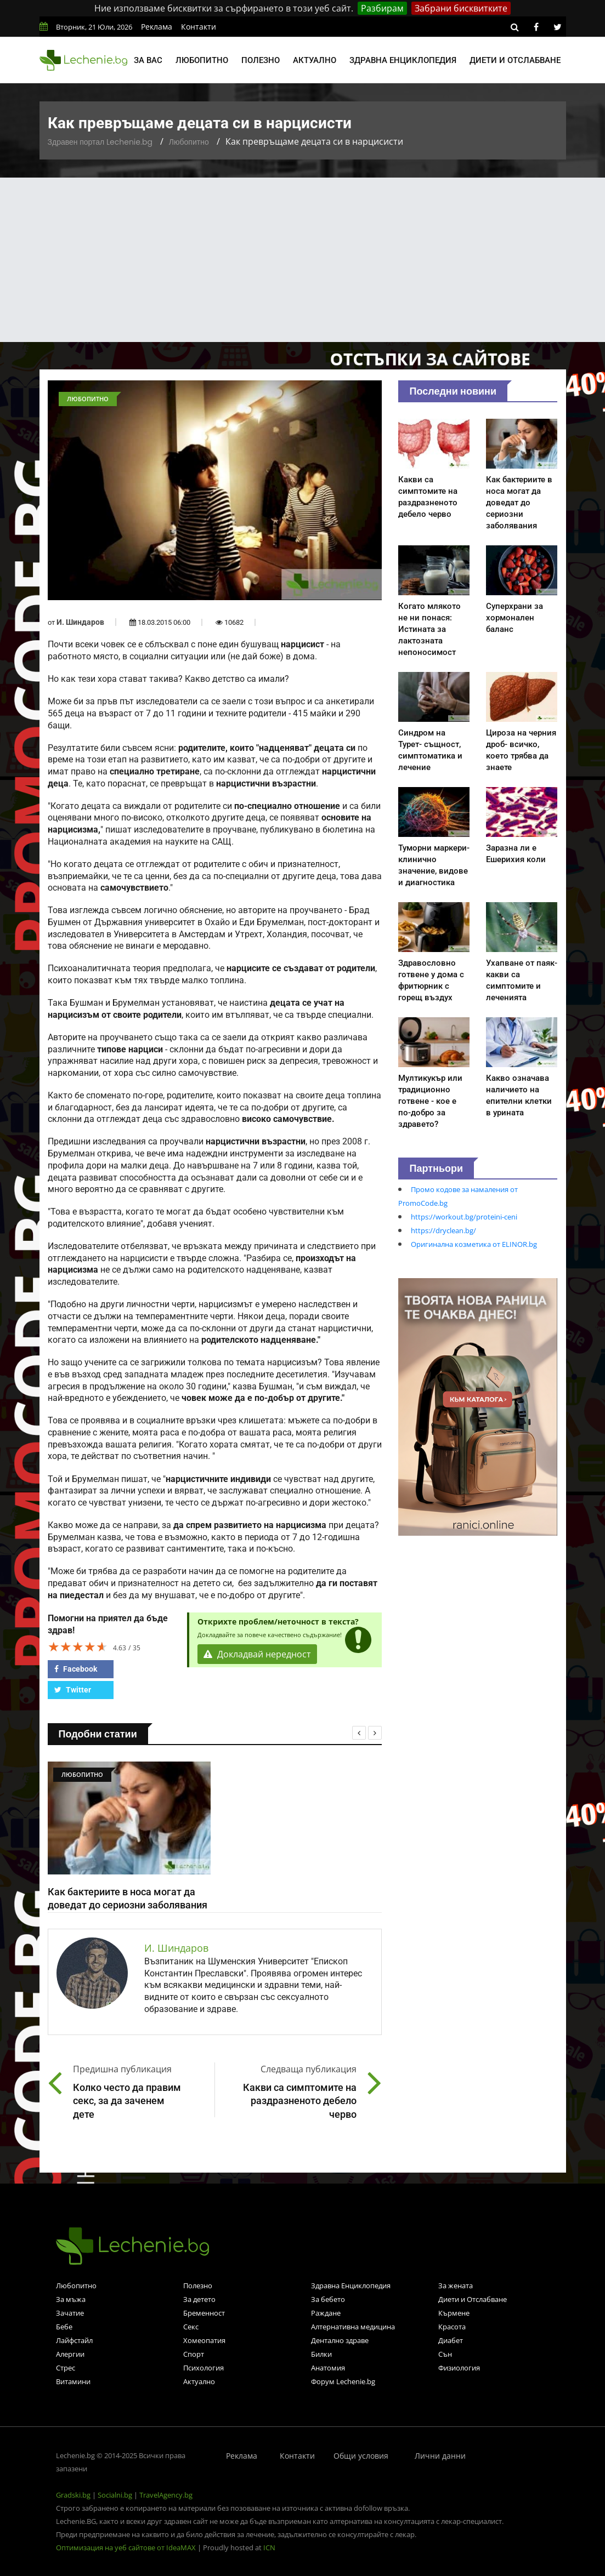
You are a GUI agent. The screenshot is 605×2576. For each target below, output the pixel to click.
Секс (191, 2327)
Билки (321, 2354)
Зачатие (70, 2313)
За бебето (328, 2299)
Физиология (459, 2368)
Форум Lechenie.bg (343, 2381)
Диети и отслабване (515, 60)
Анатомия (328, 2368)
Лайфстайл (74, 2340)
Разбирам (382, 8)
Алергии (70, 2354)
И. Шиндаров (80, 622)
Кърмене (454, 2313)
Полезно (260, 60)
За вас (148, 60)
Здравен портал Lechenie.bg (100, 141)
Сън (445, 2354)
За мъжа (71, 2299)
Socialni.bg (115, 2495)
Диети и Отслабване (472, 2299)
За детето (199, 2299)
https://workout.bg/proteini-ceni (464, 1217)
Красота (452, 2327)
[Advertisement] (302, 260)
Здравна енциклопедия (402, 60)
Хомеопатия (204, 2340)
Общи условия (360, 2455)
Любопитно (202, 60)
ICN (269, 2547)
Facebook (75, 1669)
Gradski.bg (73, 2495)
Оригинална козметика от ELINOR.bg (474, 1244)
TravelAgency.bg (166, 2495)
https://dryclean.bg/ (443, 1230)
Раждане (326, 2313)
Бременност (204, 2313)
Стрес (65, 2368)
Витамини (73, 2381)
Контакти (198, 26)
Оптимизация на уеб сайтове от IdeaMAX (126, 2547)
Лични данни (440, 2455)
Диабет (450, 2340)
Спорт (193, 2354)
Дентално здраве (340, 2340)
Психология (203, 2368)
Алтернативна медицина (353, 2327)
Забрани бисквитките (461, 8)
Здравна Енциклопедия (351, 2285)
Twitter (72, 1689)
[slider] (78, 1646)
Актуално (314, 60)
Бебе (64, 2327)
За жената (455, 2285)
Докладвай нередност (257, 1654)
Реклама (156, 26)
